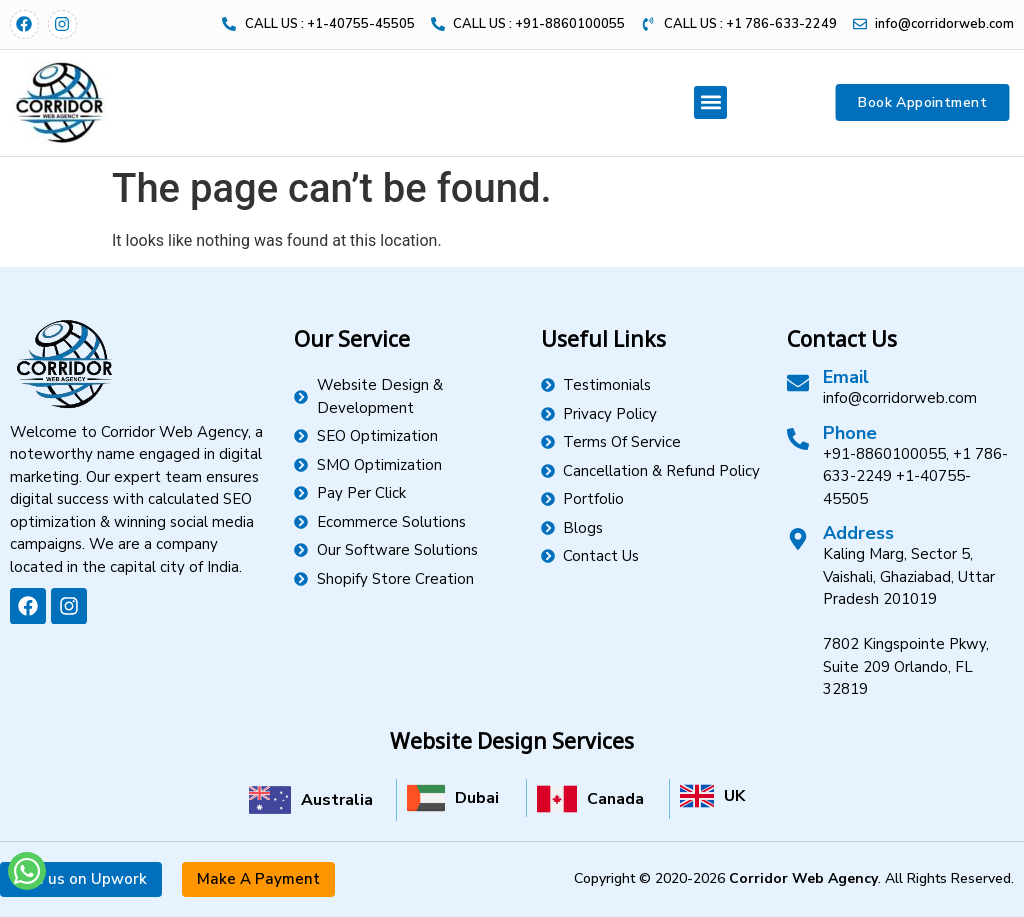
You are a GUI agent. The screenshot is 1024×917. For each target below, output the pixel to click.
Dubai (477, 798)
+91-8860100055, (886, 454)
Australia (337, 800)
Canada (615, 799)
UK (734, 796)
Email (846, 377)
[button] (710, 102)
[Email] (798, 383)
